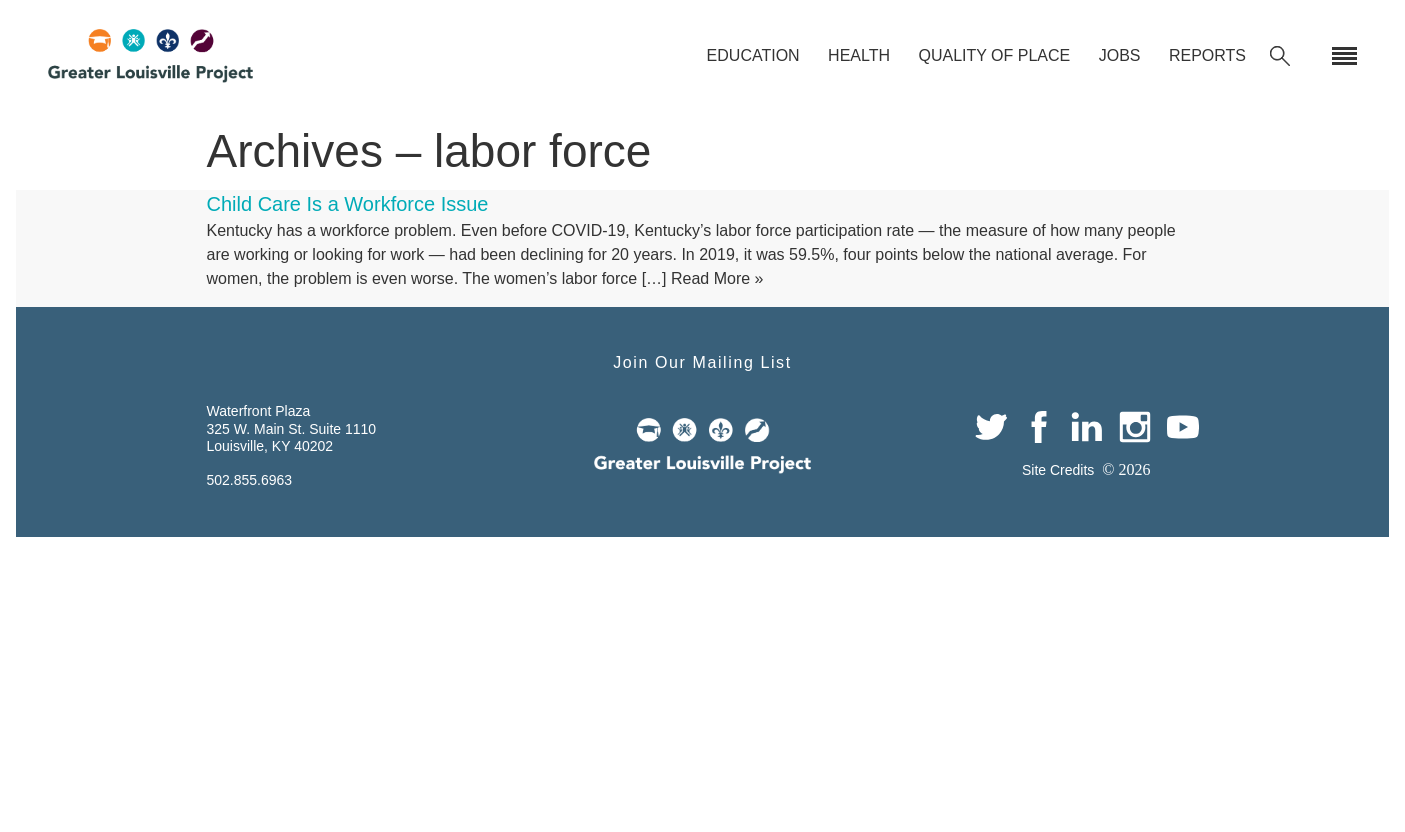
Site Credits (1058, 470)
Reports (1207, 55)
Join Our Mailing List (702, 362)
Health (859, 55)
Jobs (1120, 55)
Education (753, 55)
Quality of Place (994, 55)
